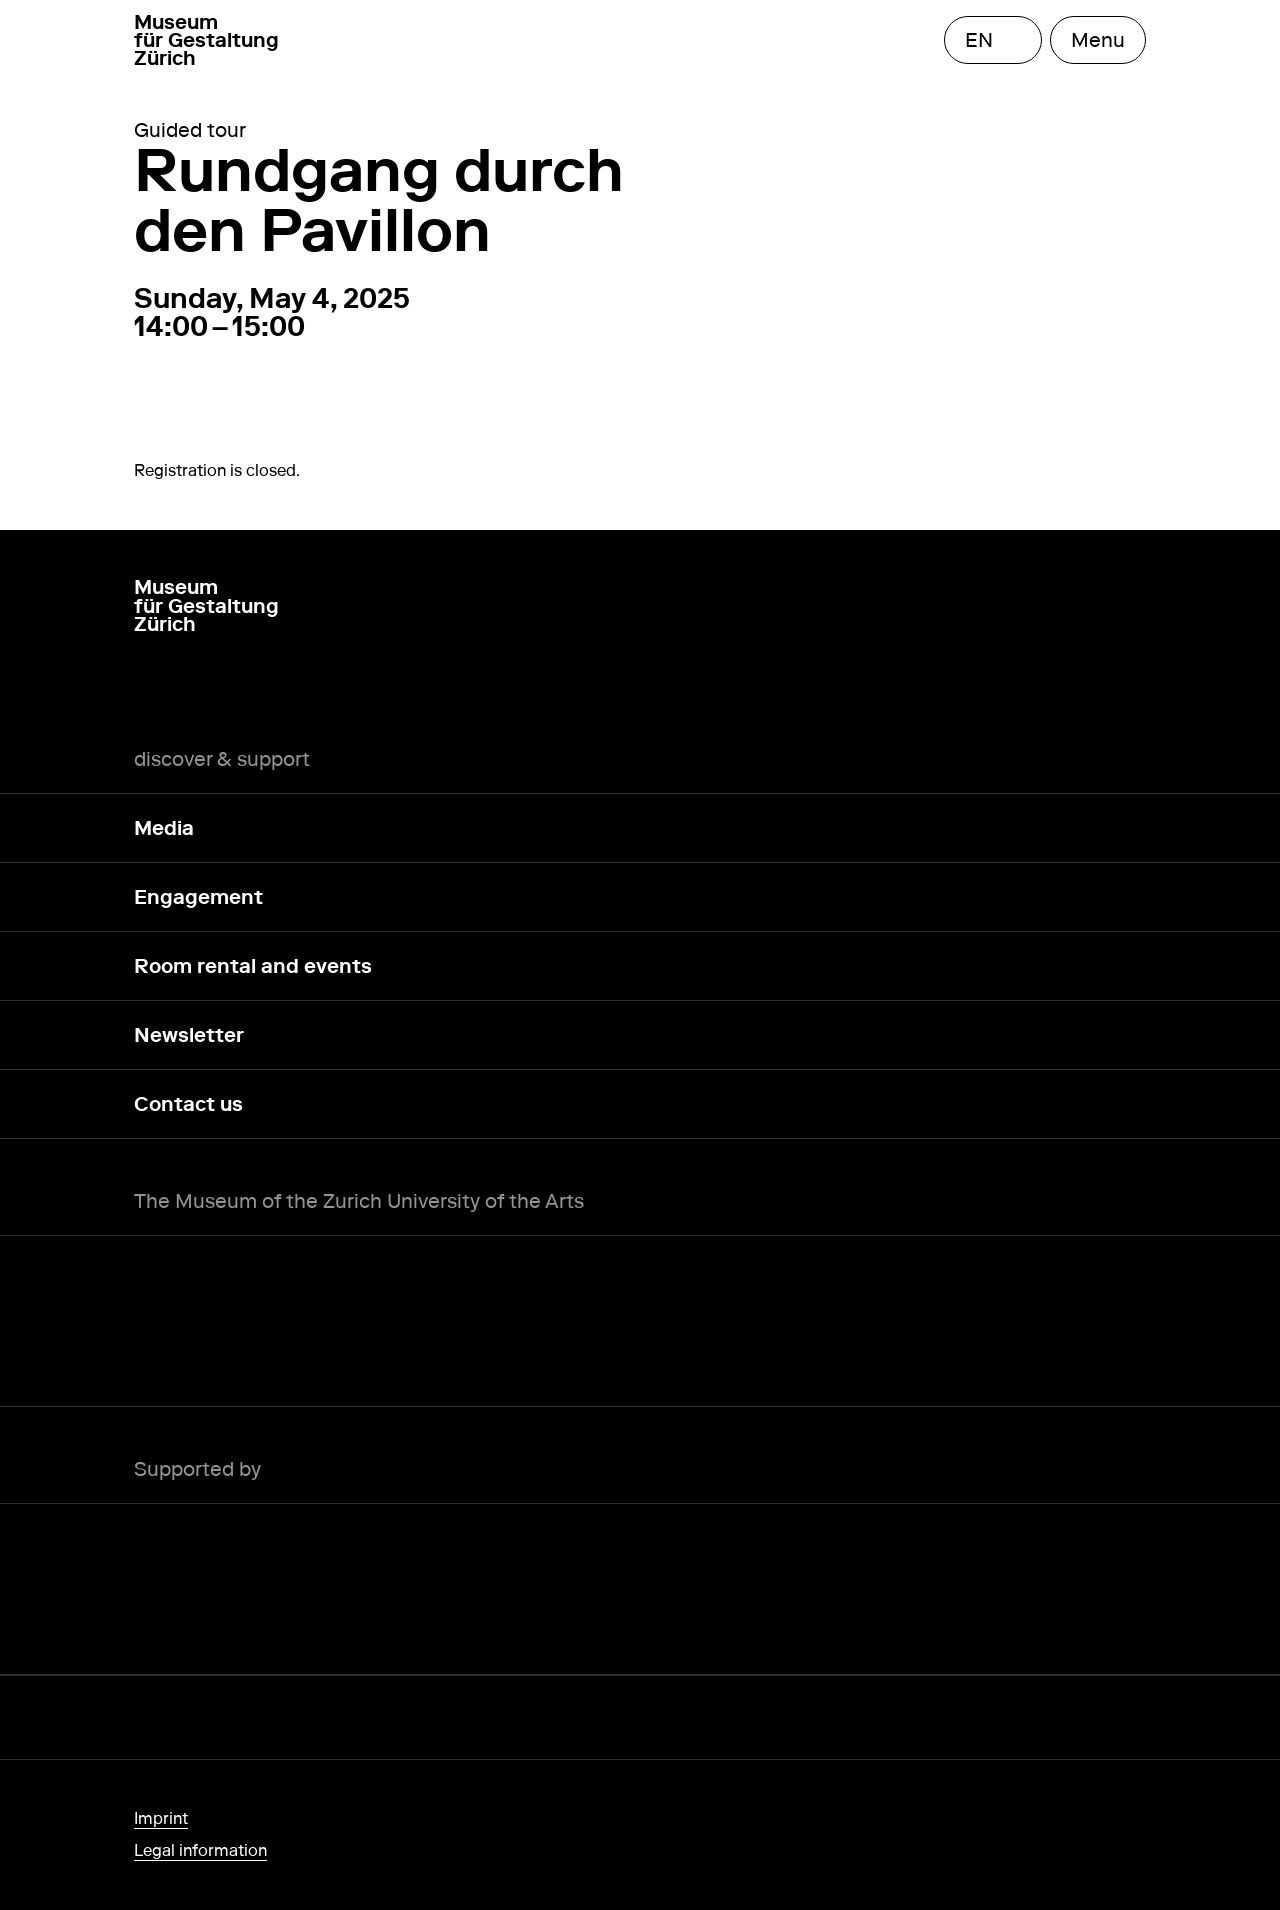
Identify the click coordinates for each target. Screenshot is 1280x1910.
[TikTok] (290, 685)
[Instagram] (146, 685)
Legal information (200, 1850)
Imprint (161, 1818)
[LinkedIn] (194, 685)
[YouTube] (242, 685)
